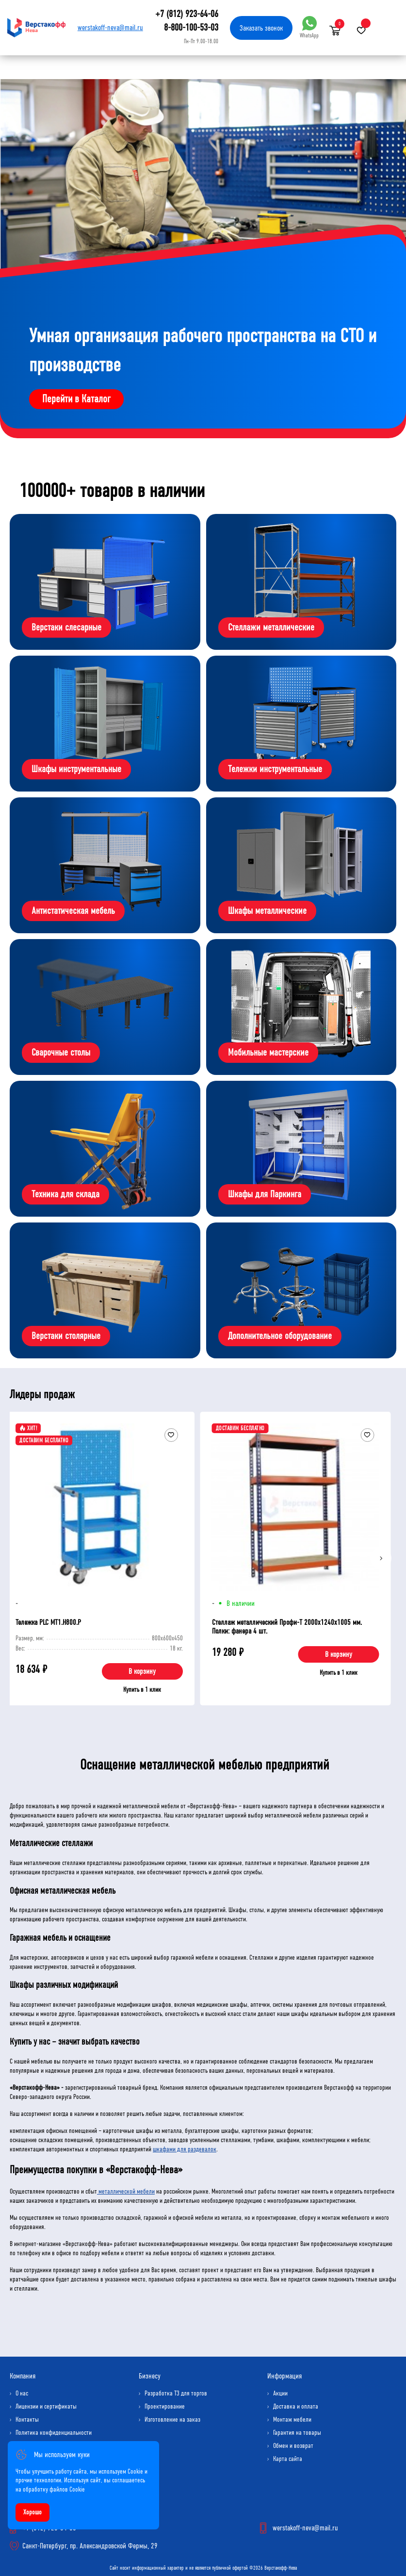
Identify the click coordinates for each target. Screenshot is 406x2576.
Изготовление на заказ (172, 2419)
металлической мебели (126, 2191)
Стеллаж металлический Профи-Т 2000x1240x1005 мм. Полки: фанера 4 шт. (287, 1626)
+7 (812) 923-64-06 (186, 14)
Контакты (27, 2419)
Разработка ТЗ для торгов (176, 2393)
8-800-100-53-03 (191, 27)
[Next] (380, 1558)
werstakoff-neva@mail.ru (110, 27)
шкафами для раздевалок (184, 2149)
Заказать (261, 28)
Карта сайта (287, 2459)
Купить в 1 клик (142, 1689)
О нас (22, 2393)
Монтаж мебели (292, 2419)
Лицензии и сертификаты (46, 2406)
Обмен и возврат (293, 2446)
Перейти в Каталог (76, 399)
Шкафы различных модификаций (64, 1985)
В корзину (142, 1671)
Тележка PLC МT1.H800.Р (48, 1622)
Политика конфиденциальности (54, 2432)
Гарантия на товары (297, 2432)
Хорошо (32, 2512)
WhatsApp (309, 27)
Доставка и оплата (295, 2406)
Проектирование (165, 2406)
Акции (280, 2393)
